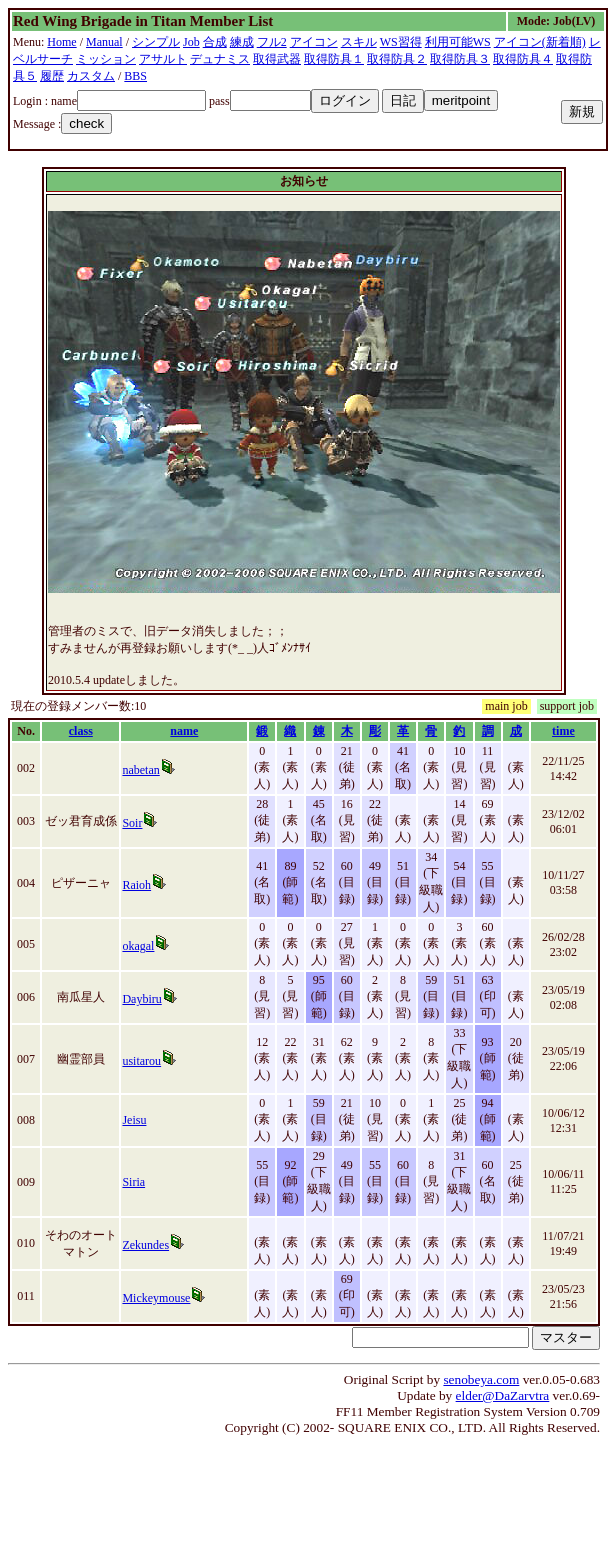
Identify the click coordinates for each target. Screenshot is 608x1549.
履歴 (52, 76)
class (81, 731)
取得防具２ (397, 59)
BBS (135, 76)
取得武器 (277, 59)
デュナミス (220, 59)
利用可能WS (458, 42)
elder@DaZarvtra (503, 1395)
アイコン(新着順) (540, 42)
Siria (133, 1182)
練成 (242, 42)
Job (191, 42)
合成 (215, 42)
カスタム (91, 76)
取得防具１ (334, 59)
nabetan (140, 770)
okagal (138, 946)
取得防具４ (523, 59)
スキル (359, 42)
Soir (132, 823)
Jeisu (134, 1120)
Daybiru (141, 999)
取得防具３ (460, 59)
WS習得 (401, 42)
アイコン (314, 42)
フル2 (272, 42)
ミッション (106, 59)
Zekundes (145, 1245)
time (563, 731)
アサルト (163, 59)
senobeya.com (481, 1379)
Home (61, 42)
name (184, 731)
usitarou (141, 1061)
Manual (104, 42)
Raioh (136, 885)
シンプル (156, 42)
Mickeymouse (156, 1298)
